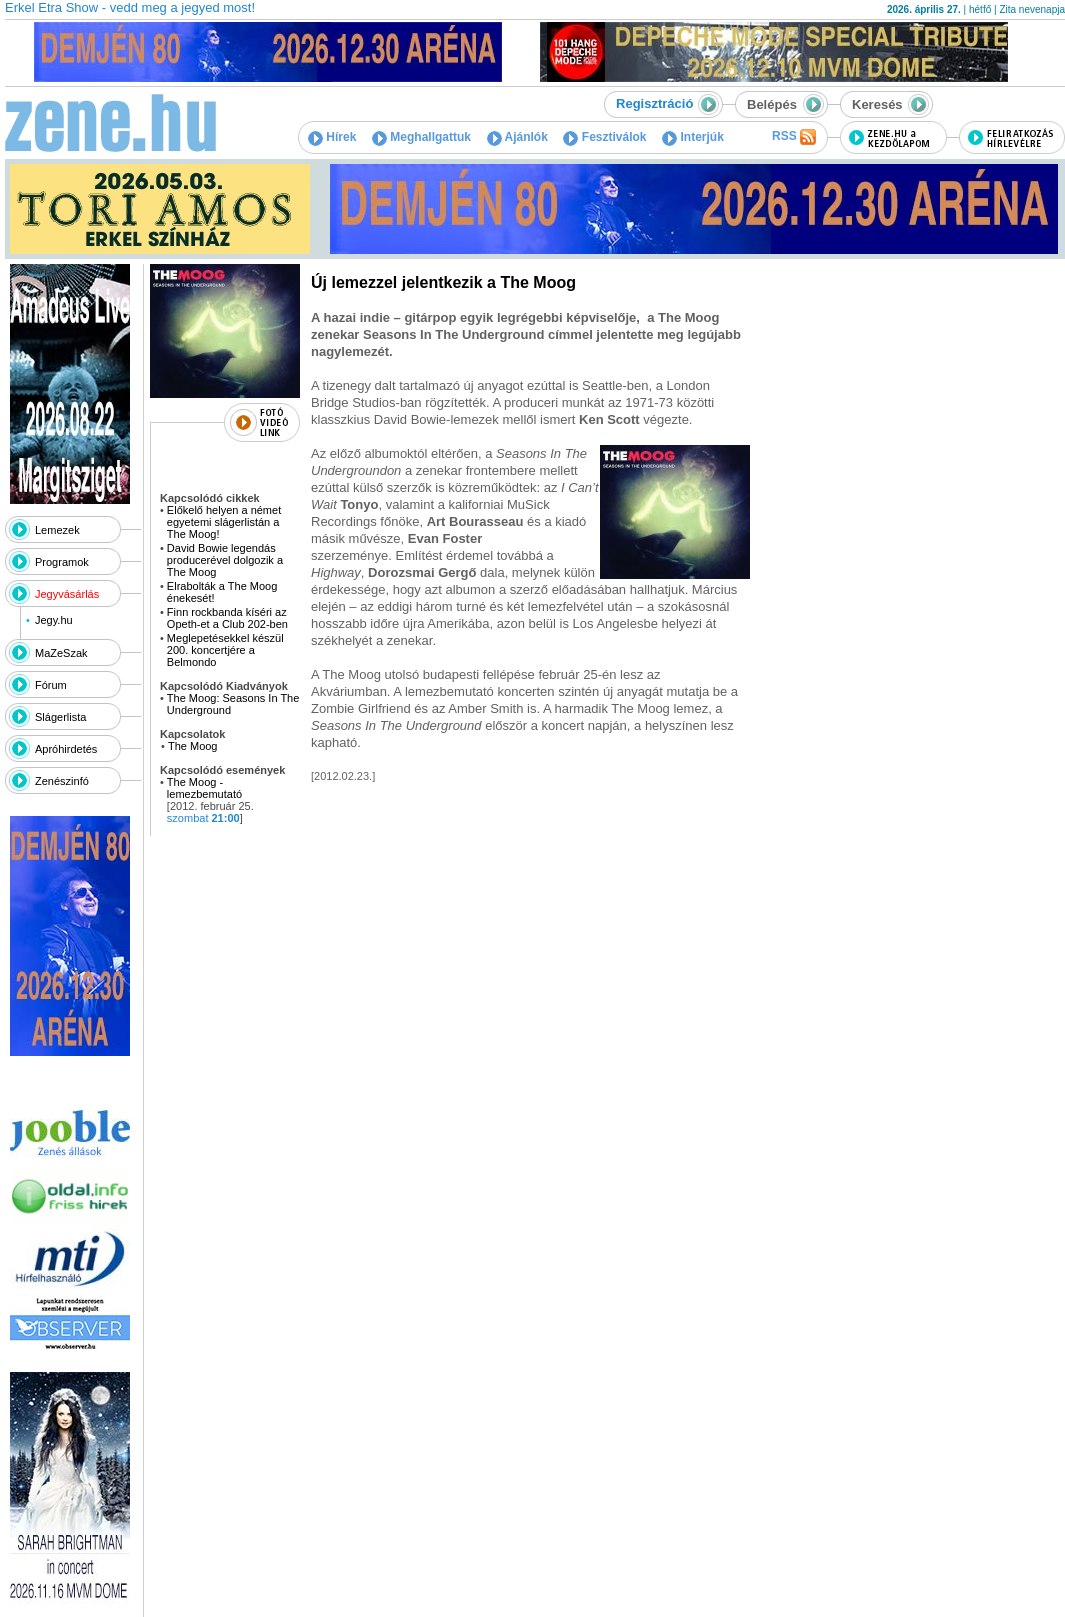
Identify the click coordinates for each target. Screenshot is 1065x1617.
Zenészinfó (62, 781)
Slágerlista (60, 717)
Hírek (332, 137)
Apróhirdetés (66, 749)
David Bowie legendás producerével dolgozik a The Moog (225, 560)
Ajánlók (517, 137)
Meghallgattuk (421, 137)
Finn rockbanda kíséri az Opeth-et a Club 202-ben (229, 618)
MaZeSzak (61, 653)
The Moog (193, 746)
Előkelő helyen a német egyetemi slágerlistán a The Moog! (224, 522)
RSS (794, 137)
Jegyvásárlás (67, 594)
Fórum (51, 685)
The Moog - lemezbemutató (204, 788)
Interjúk (693, 137)
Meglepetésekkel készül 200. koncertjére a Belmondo (225, 650)
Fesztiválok (604, 137)
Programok (62, 562)
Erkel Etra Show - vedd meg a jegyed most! (130, 7)
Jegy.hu (54, 620)
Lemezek (57, 530)
